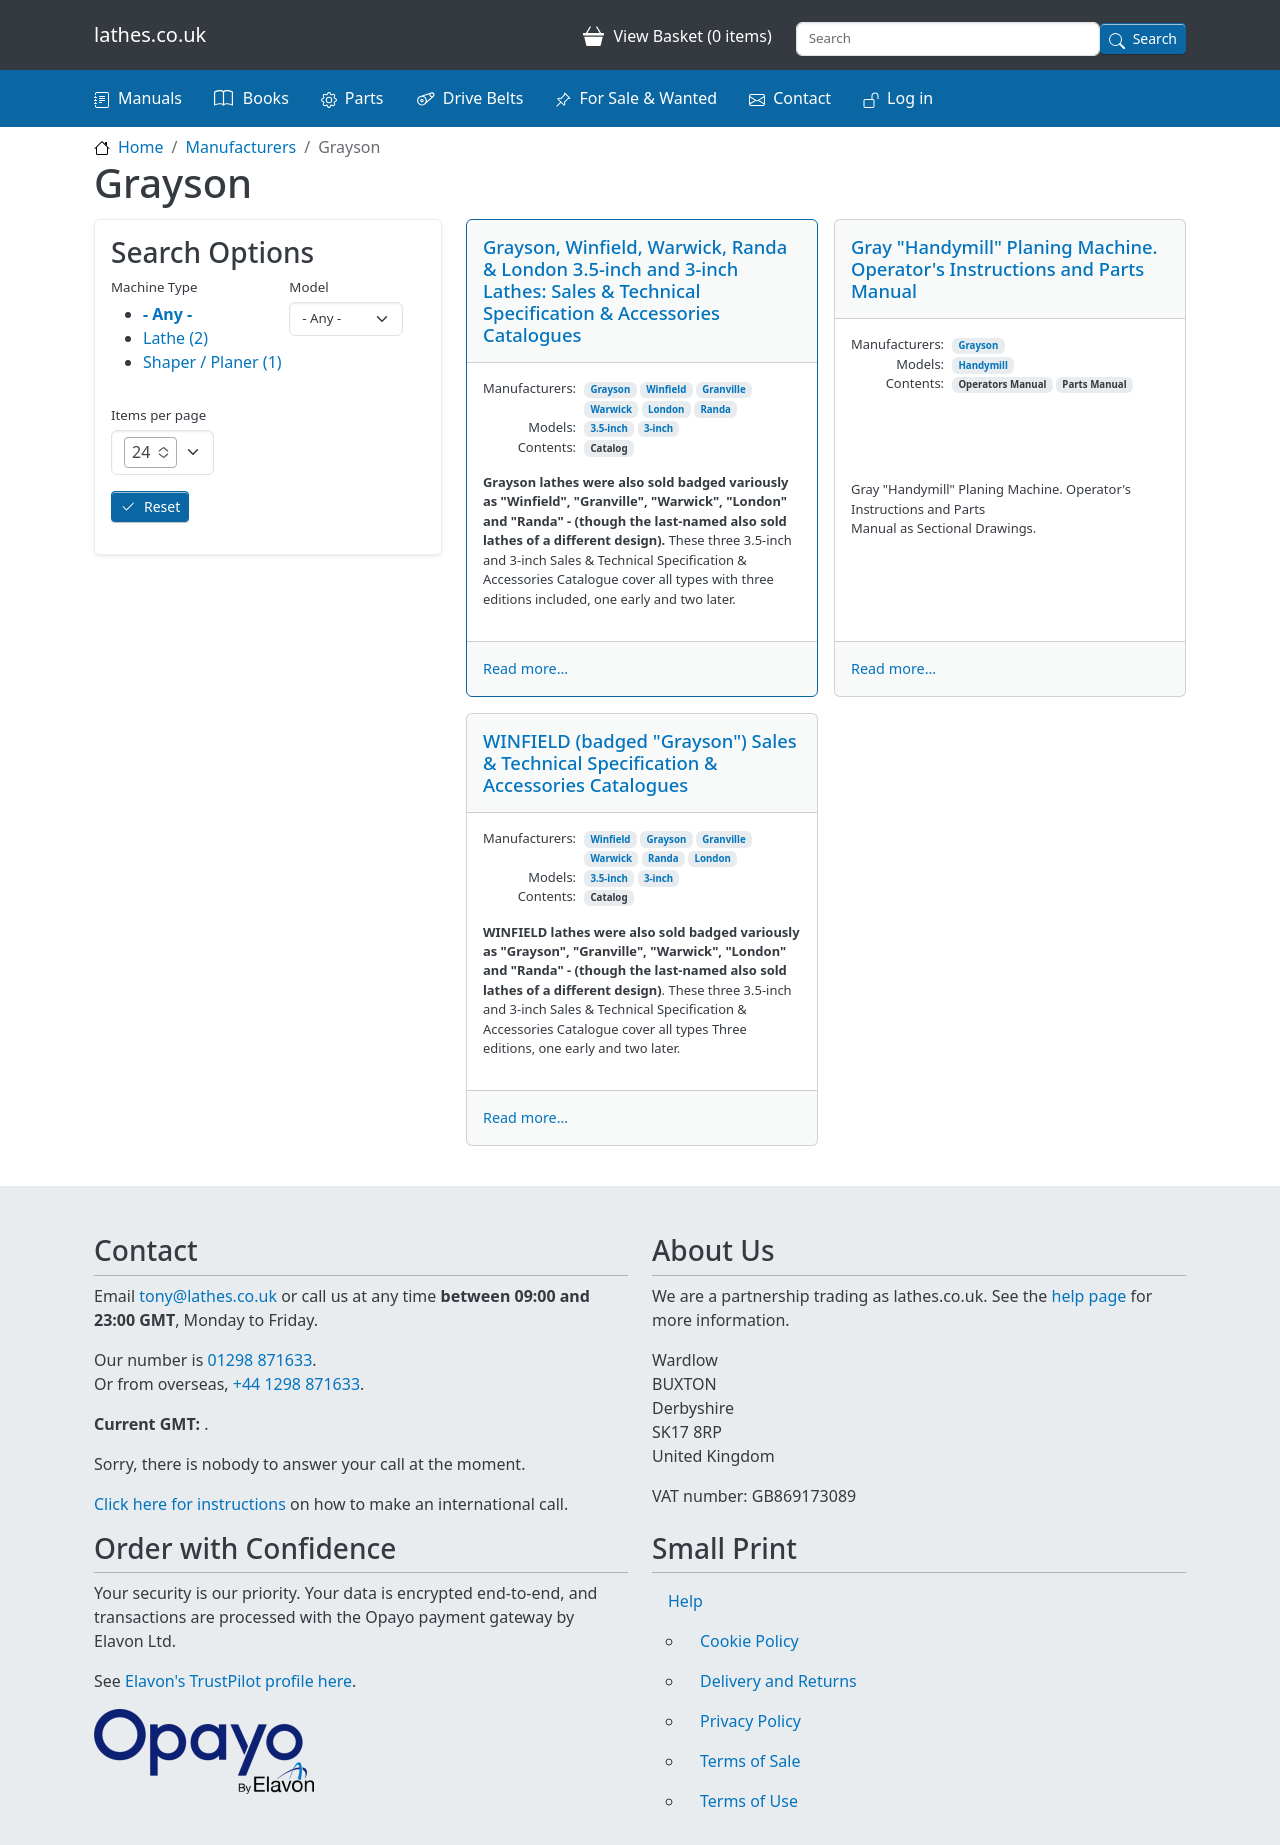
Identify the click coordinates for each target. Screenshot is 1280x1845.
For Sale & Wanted (648, 98)
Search (1155, 38)
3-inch (658, 428)
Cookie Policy (749, 1641)
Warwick (611, 409)
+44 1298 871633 (296, 1384)
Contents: (547, 447)
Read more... (525, 668)
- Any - (167, 314)
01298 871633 (259, 1360)
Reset (162, 506)
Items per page (158, 415)
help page (1089, 1296)
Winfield (666, 389)
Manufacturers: (529, 388)
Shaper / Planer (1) (212, 362)
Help (685, 1601)
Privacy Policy (750, 1721)
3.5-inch (609, 428)
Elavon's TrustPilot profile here (238, 1681)
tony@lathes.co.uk (208, 1296)
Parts (364, 98)
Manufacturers (240, 147)
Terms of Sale (750, 1761)
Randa (715, 409)
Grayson (610, 389)
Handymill (982, 365)
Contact (802, 98)
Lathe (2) (175, 338)
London (666, 409)
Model (308, 287)
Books (266, 98)
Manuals (150, 98)
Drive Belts (483, 98)
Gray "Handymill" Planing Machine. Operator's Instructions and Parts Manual (1004, 268)
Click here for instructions (190, 1504)
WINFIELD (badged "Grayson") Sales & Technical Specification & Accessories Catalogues (640, 762)
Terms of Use (749, 1801)
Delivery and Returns (778, 1681)
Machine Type (154, 287)
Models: (552, 427)
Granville (723, 389)
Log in (910, 98)
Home (141, 147)
